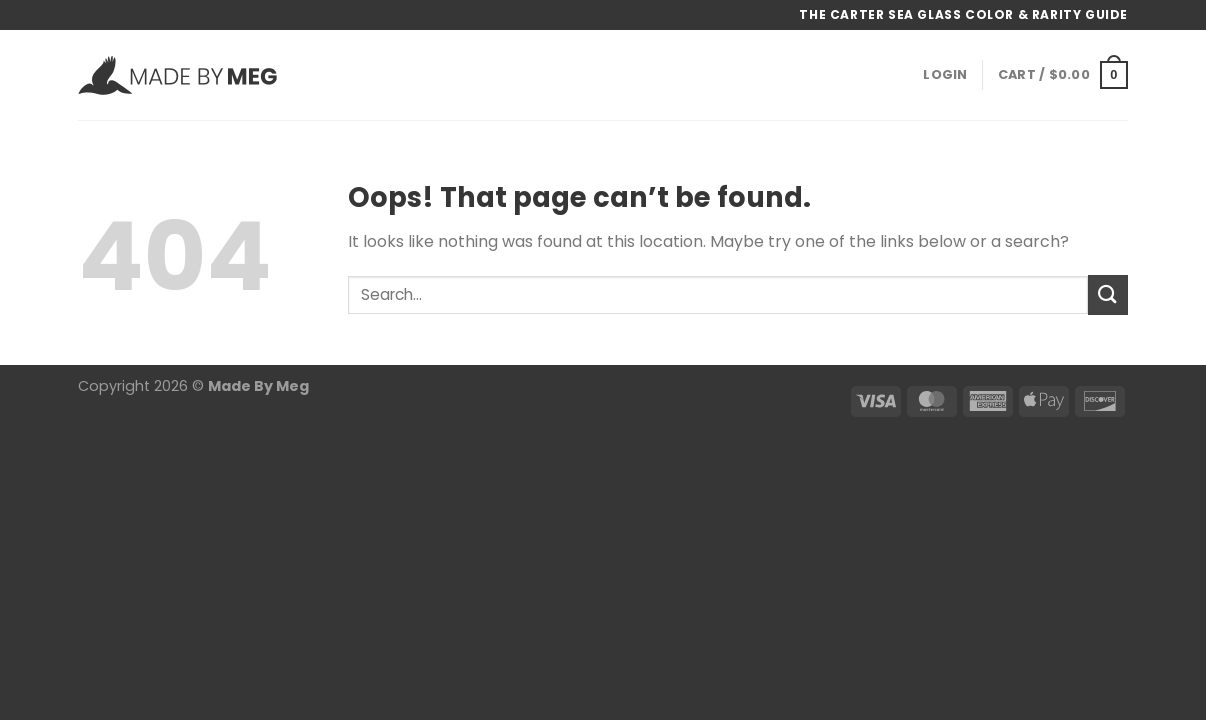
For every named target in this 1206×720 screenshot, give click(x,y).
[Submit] (1108, 294)
